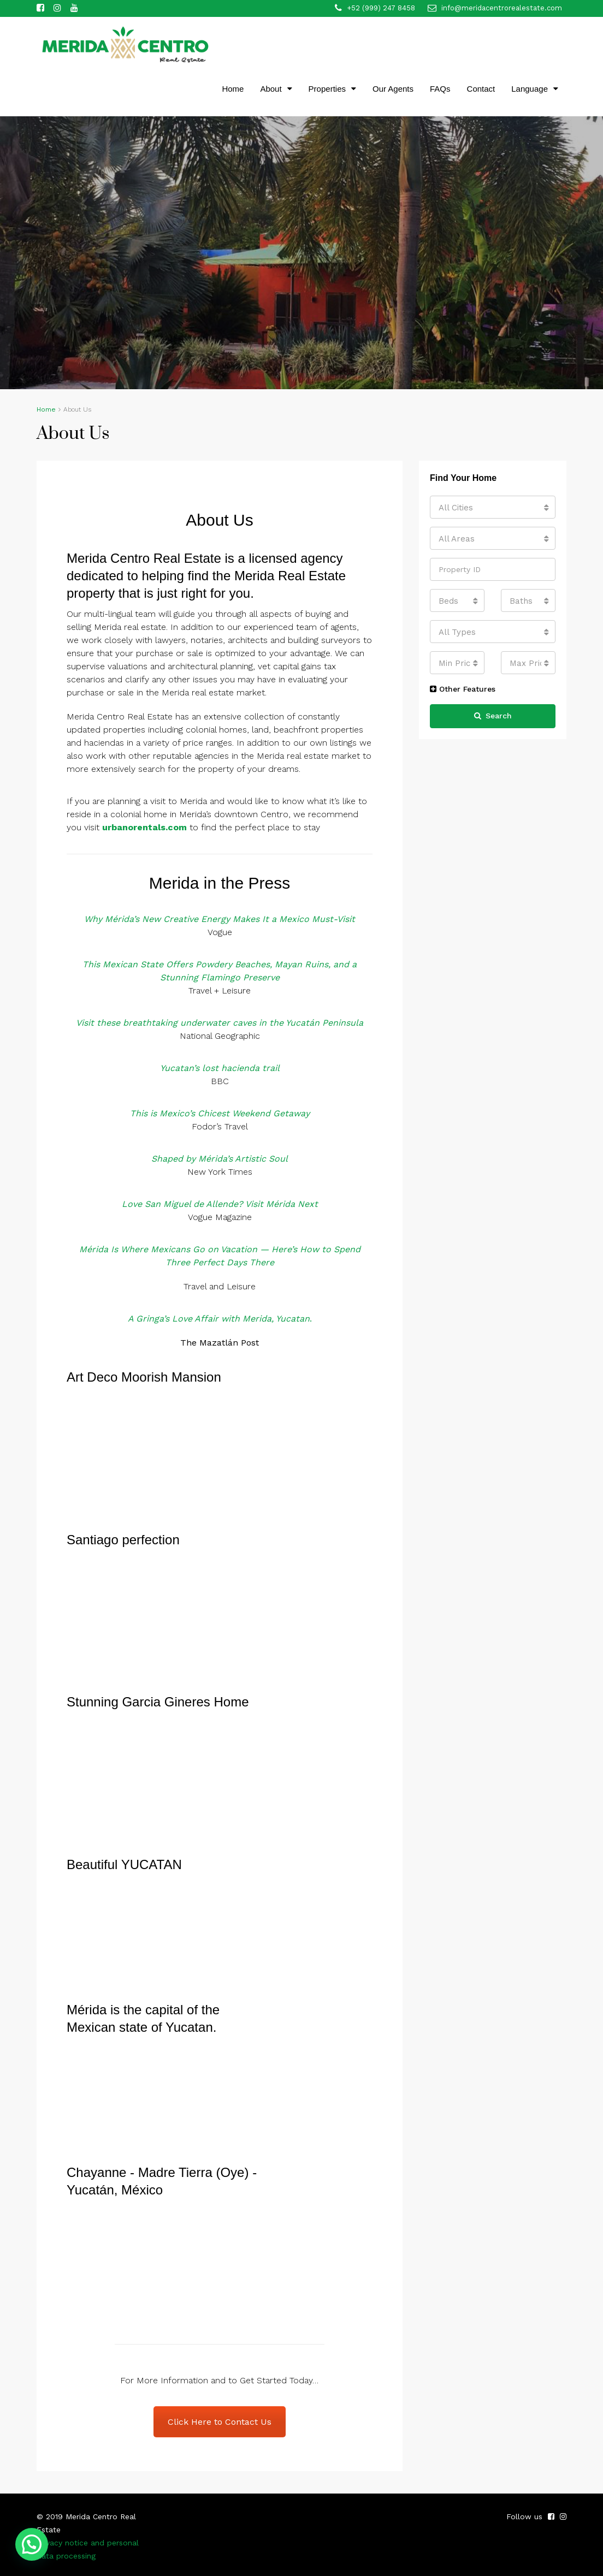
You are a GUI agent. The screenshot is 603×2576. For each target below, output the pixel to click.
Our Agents (393, 88)
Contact (481, 88)
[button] (31, 2544)
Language (529, 88)
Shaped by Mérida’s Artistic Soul (219, 1158)
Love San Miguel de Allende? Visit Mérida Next (220, 1204)
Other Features (462, 689)
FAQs (440, 88)
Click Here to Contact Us (219, 2422)
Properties (327, 88)
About (270, 88)
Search (493, 715)
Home (233, 88)
